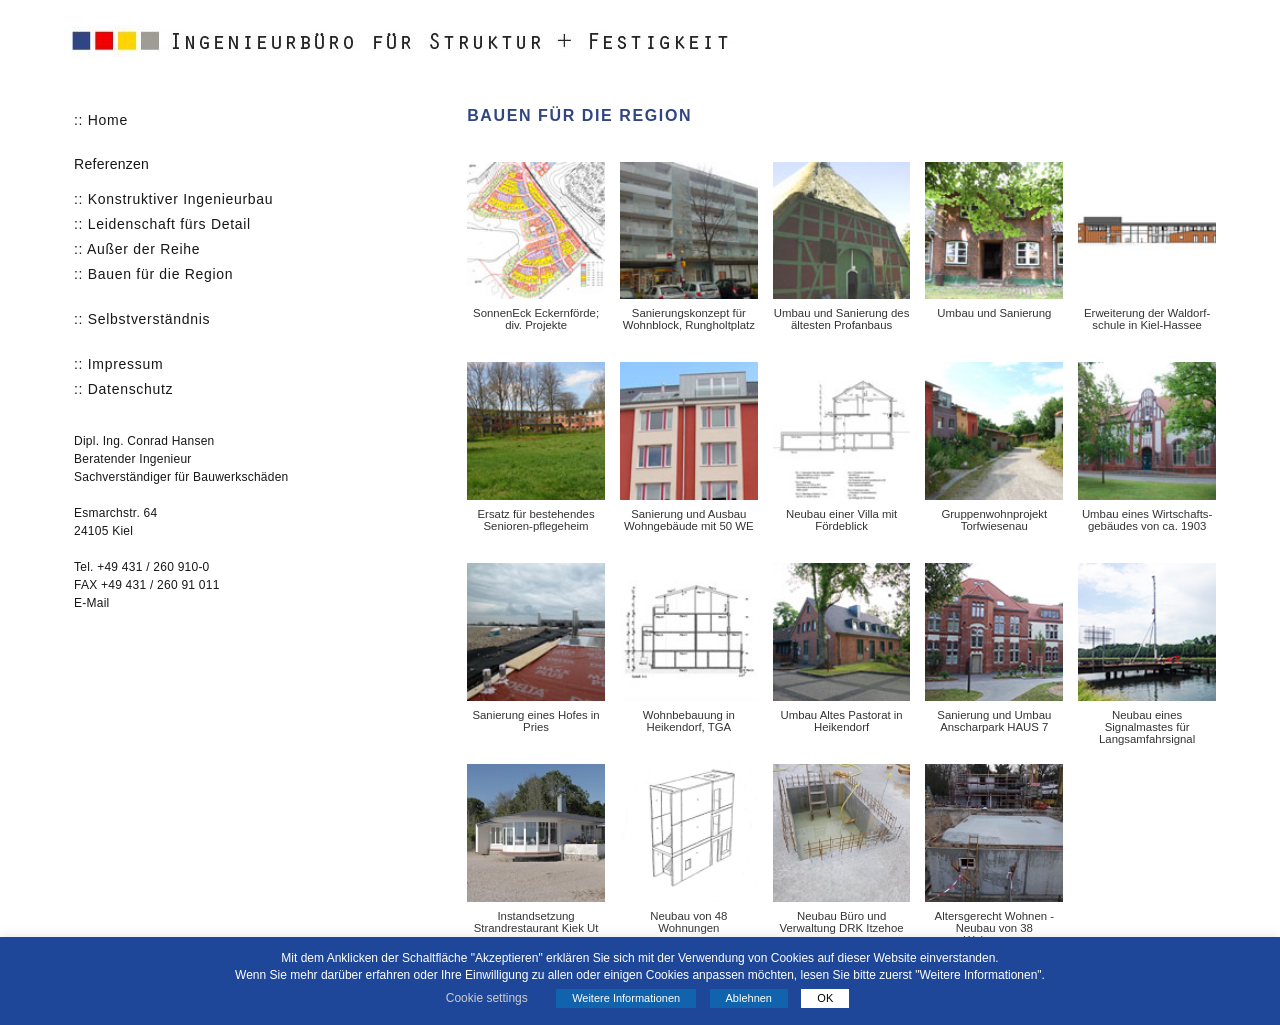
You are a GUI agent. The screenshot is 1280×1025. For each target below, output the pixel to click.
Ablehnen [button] (749, 998)
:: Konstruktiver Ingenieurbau (173, 199)
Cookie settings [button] (487, 998)
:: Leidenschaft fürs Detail (162, 224)
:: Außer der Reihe (137, 249)
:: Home (101, 120)
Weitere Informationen (626, 998)
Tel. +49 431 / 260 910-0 (142, 567)
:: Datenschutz (123, 389)
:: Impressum (118, 364)
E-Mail (91, 603)
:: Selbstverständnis (142, 319)
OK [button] (825, 998)
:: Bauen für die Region (153, 274)
